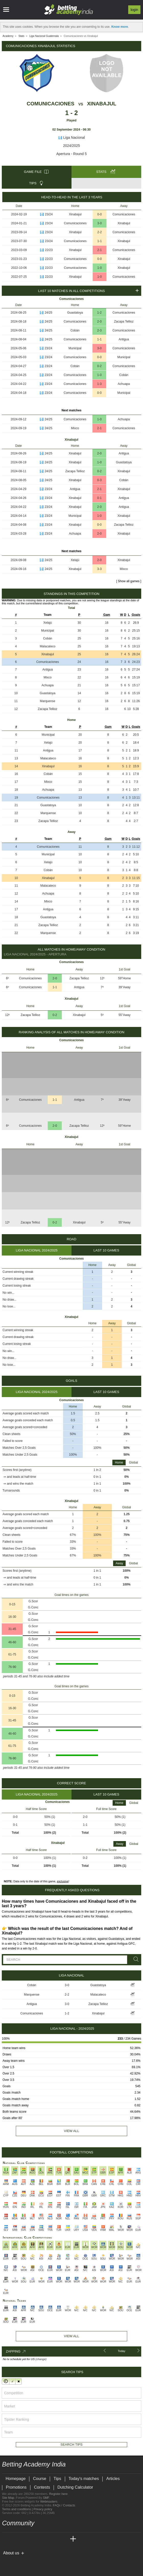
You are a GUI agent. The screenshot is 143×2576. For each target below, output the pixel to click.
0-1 (99, 498)
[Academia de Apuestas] (44, 2539)
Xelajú (75, 560)
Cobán (74, 330)
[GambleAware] (15, 2561)
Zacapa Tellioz (124, 321)
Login (134, 10)
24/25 (48, 312)
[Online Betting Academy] (35, 2539)
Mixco (75, 428)
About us (11, 2553)
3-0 (99, 223)
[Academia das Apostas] (15, 2539)
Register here (58, 2494)
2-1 (99, 250)
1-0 (99, 268)
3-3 (99, 569)
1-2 (99, 312)
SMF (46, 2498)
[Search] (135, 1959)
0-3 (99, 480)
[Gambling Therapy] (39, 2561)
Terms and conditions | (17, 2509)
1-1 (99, 241)
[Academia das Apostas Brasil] (25, 2539)
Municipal (74, 348)
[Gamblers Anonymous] (46, 2561)
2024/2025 (71, 146)
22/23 (49, 250)
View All (71, 2336)
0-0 (99, 214)
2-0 (99, 321)
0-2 (99, 366)
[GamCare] (32, 2561)
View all (71, 2131)
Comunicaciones (51, 103)
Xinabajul (101, 103)
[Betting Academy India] (6, 2539)
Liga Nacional (71, 137)
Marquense (47, 701)
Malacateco (47, 646)
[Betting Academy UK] (63, 2539)
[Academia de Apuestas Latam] (54, 2539)
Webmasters (48, 2501)
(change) (40, 2359)
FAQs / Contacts (64, 2505)
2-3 (99, 330)
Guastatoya (75, 312)
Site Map (8, 2498)
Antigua (123, 339)
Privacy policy (42, 2509)
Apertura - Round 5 (71, 154)
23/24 (49, 214)
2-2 (99, 232)
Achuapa (124, 384)
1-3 (99, 384)
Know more (119, 27)
